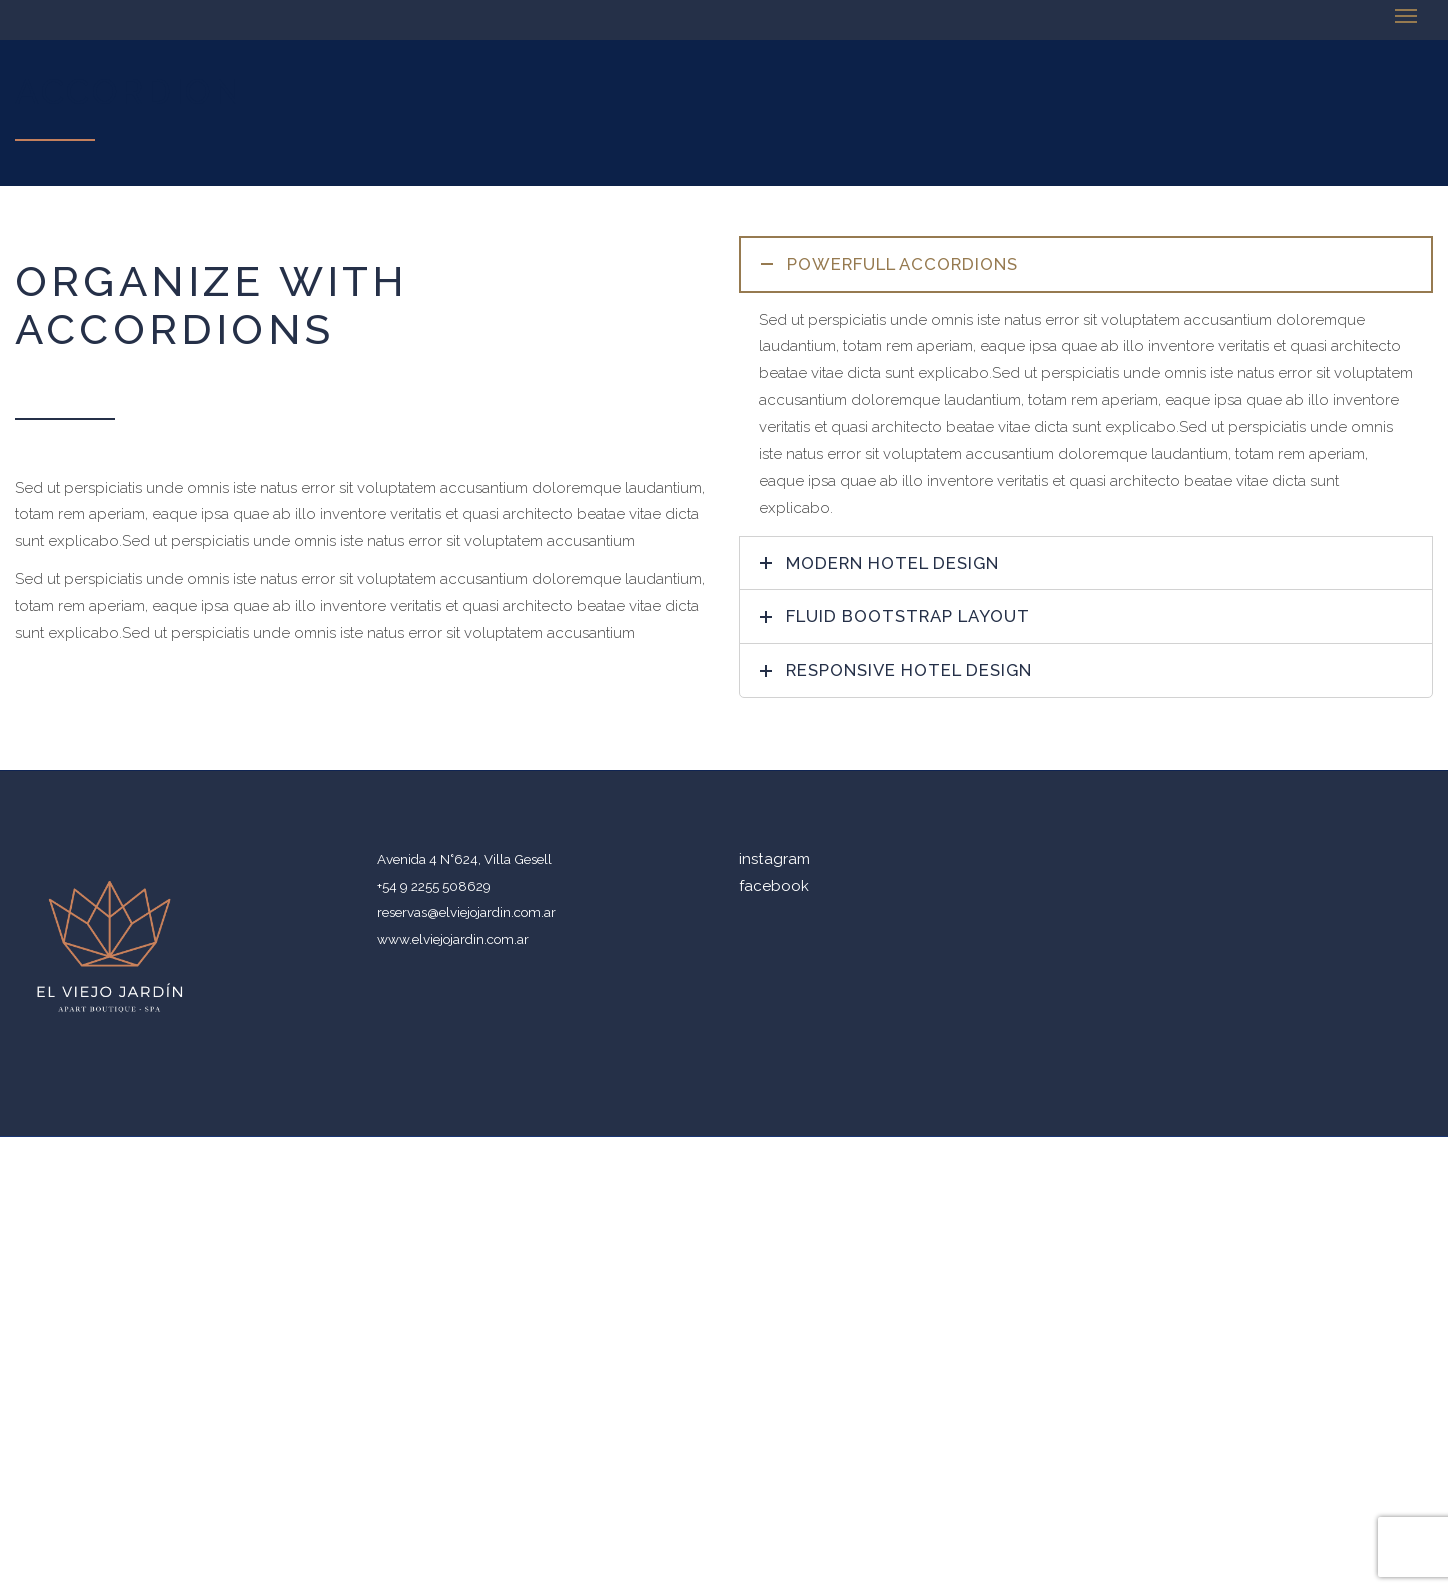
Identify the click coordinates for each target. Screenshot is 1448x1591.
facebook (774, 886)
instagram (774, 859)
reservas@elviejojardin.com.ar (466, 912)
